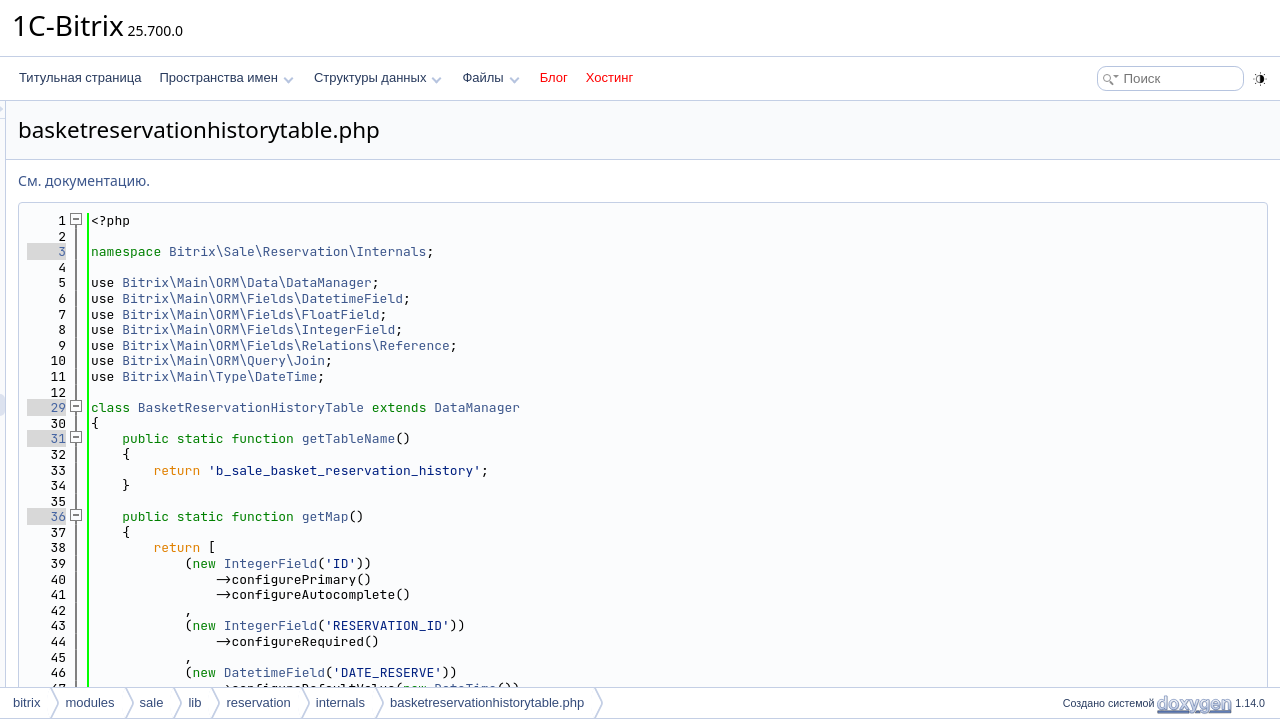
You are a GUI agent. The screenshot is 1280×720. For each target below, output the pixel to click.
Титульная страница (80, 77)
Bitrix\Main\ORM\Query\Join (473, 360)
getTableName (599, 438)
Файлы (490, 77)
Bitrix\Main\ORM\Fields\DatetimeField (512, 298)
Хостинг (609, 77)
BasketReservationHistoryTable (501, 407)
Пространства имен (226, 77)
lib (194, 702)
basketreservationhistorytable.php (487, 702)
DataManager (727, 407)
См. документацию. (334, 180)
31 (296, 438)
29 (296, 407)
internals (340, 702)
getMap (575, 516)
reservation (258, 702)
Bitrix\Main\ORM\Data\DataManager (497, 282)
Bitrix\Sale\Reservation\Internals (547, 251)
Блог (554, 77)
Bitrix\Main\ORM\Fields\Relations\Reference (536, 345)
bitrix (26, 702)
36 (296, 516)
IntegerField (521, 563)
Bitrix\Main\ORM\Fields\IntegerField (508, 329)
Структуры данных (378, 77)
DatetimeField (524, 672)
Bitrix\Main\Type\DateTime (469, 376)
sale (152, 702)
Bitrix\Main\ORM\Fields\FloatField (500, 314)
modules (89, 702)
